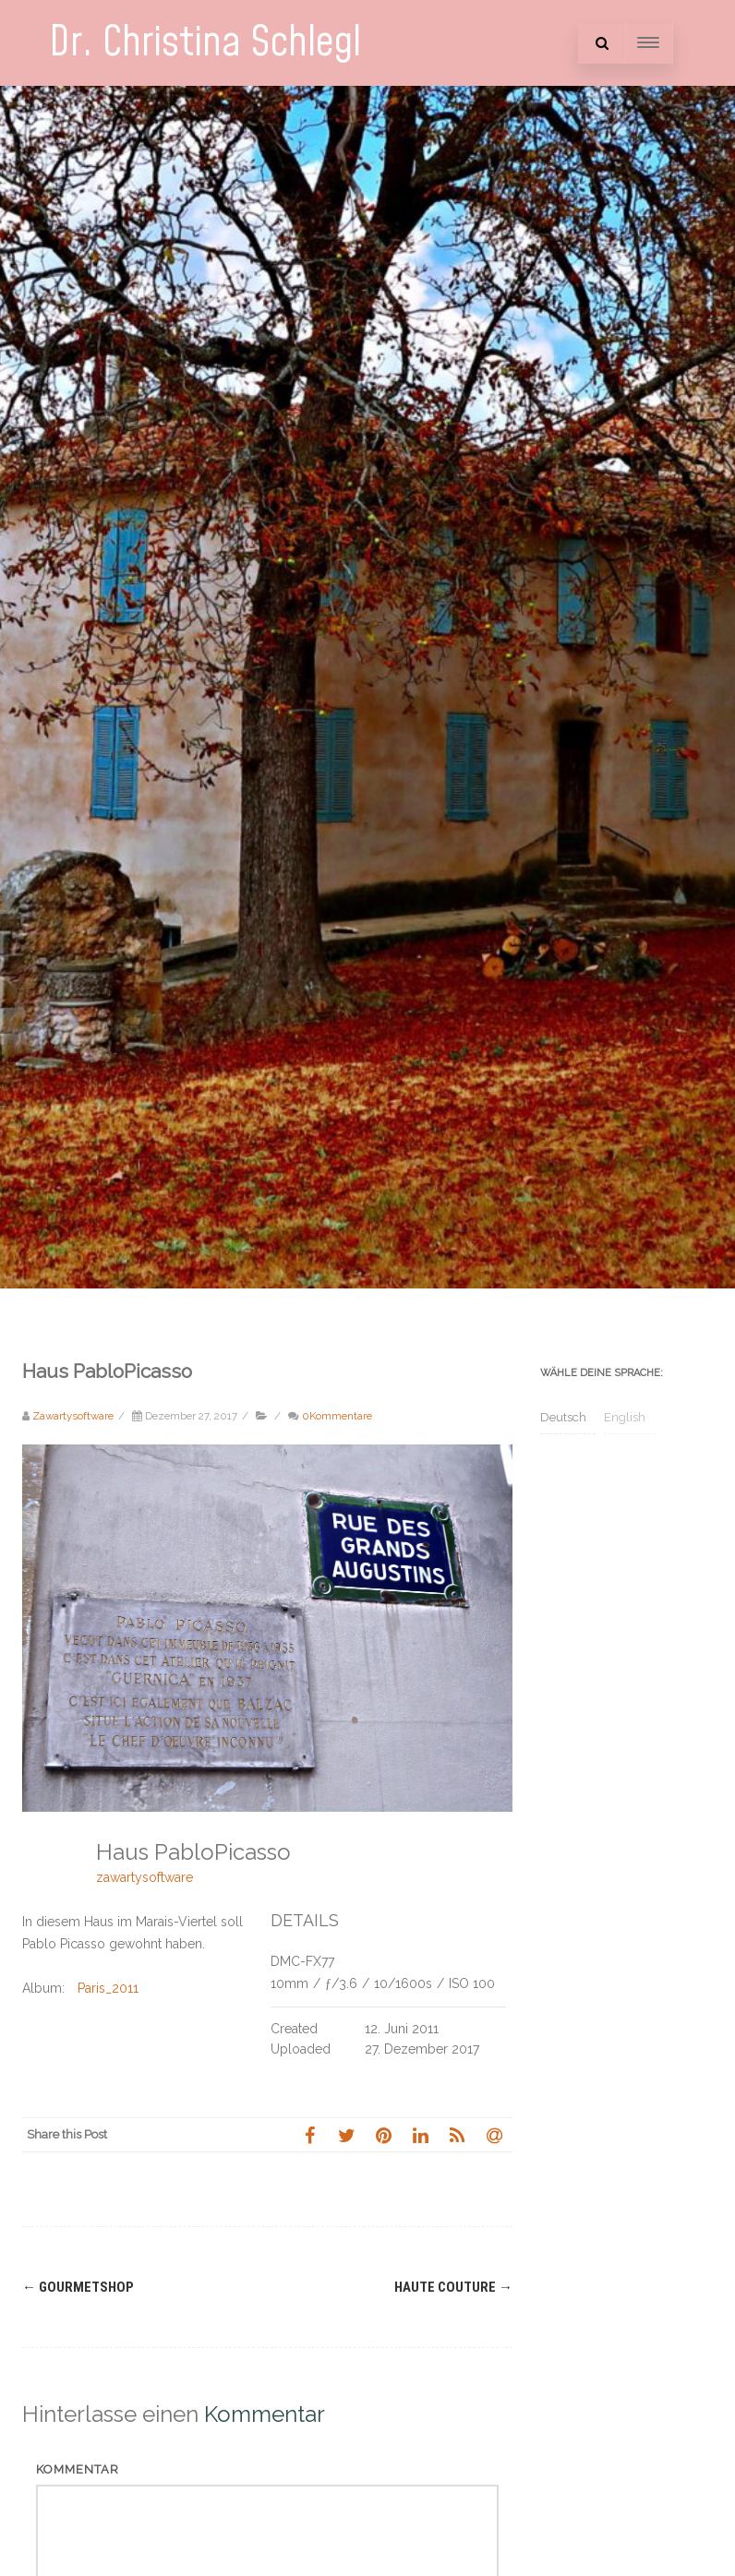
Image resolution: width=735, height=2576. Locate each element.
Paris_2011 (108, 1988)
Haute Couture (453, 2287)
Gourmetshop (78, 2287)
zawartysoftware (144, 1877)
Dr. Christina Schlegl (205, 43)
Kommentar (77, 2469)
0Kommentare (337, 1415)
